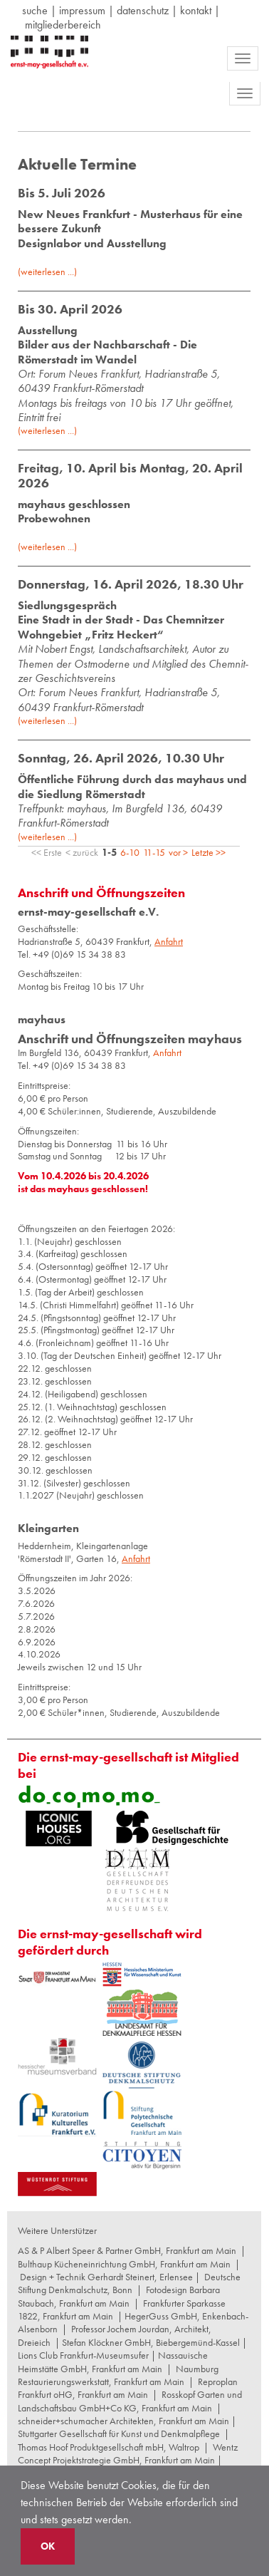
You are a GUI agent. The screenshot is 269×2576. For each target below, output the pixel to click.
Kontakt (195, 10)
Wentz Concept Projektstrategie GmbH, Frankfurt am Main (128, 2453)
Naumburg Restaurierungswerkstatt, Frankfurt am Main (118, 2375)
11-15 (154, 852)
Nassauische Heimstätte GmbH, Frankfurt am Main (113, 2361)
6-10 (129, 852)
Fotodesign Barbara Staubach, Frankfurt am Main (119, 2296)
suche (35, 10)
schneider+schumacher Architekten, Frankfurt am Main (123, 2420)
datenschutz (143, 10)
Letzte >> (208, 852)
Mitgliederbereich (63, 24)
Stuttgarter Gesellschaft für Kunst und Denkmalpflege (119, 2433)
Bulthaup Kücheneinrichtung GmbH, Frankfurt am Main (124, 2263)
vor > (178, 852)
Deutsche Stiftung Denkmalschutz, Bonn (129, 2283)
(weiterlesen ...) (47, 271)
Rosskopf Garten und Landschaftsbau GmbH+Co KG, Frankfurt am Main (130, 2401)
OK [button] (48, 2546)
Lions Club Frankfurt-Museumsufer (83, 2355)
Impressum (82, 10)
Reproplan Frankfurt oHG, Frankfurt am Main (128, 2388)
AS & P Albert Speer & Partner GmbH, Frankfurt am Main (127, 2250)
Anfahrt (167, 1052)
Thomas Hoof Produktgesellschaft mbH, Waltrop (108, 2447)
